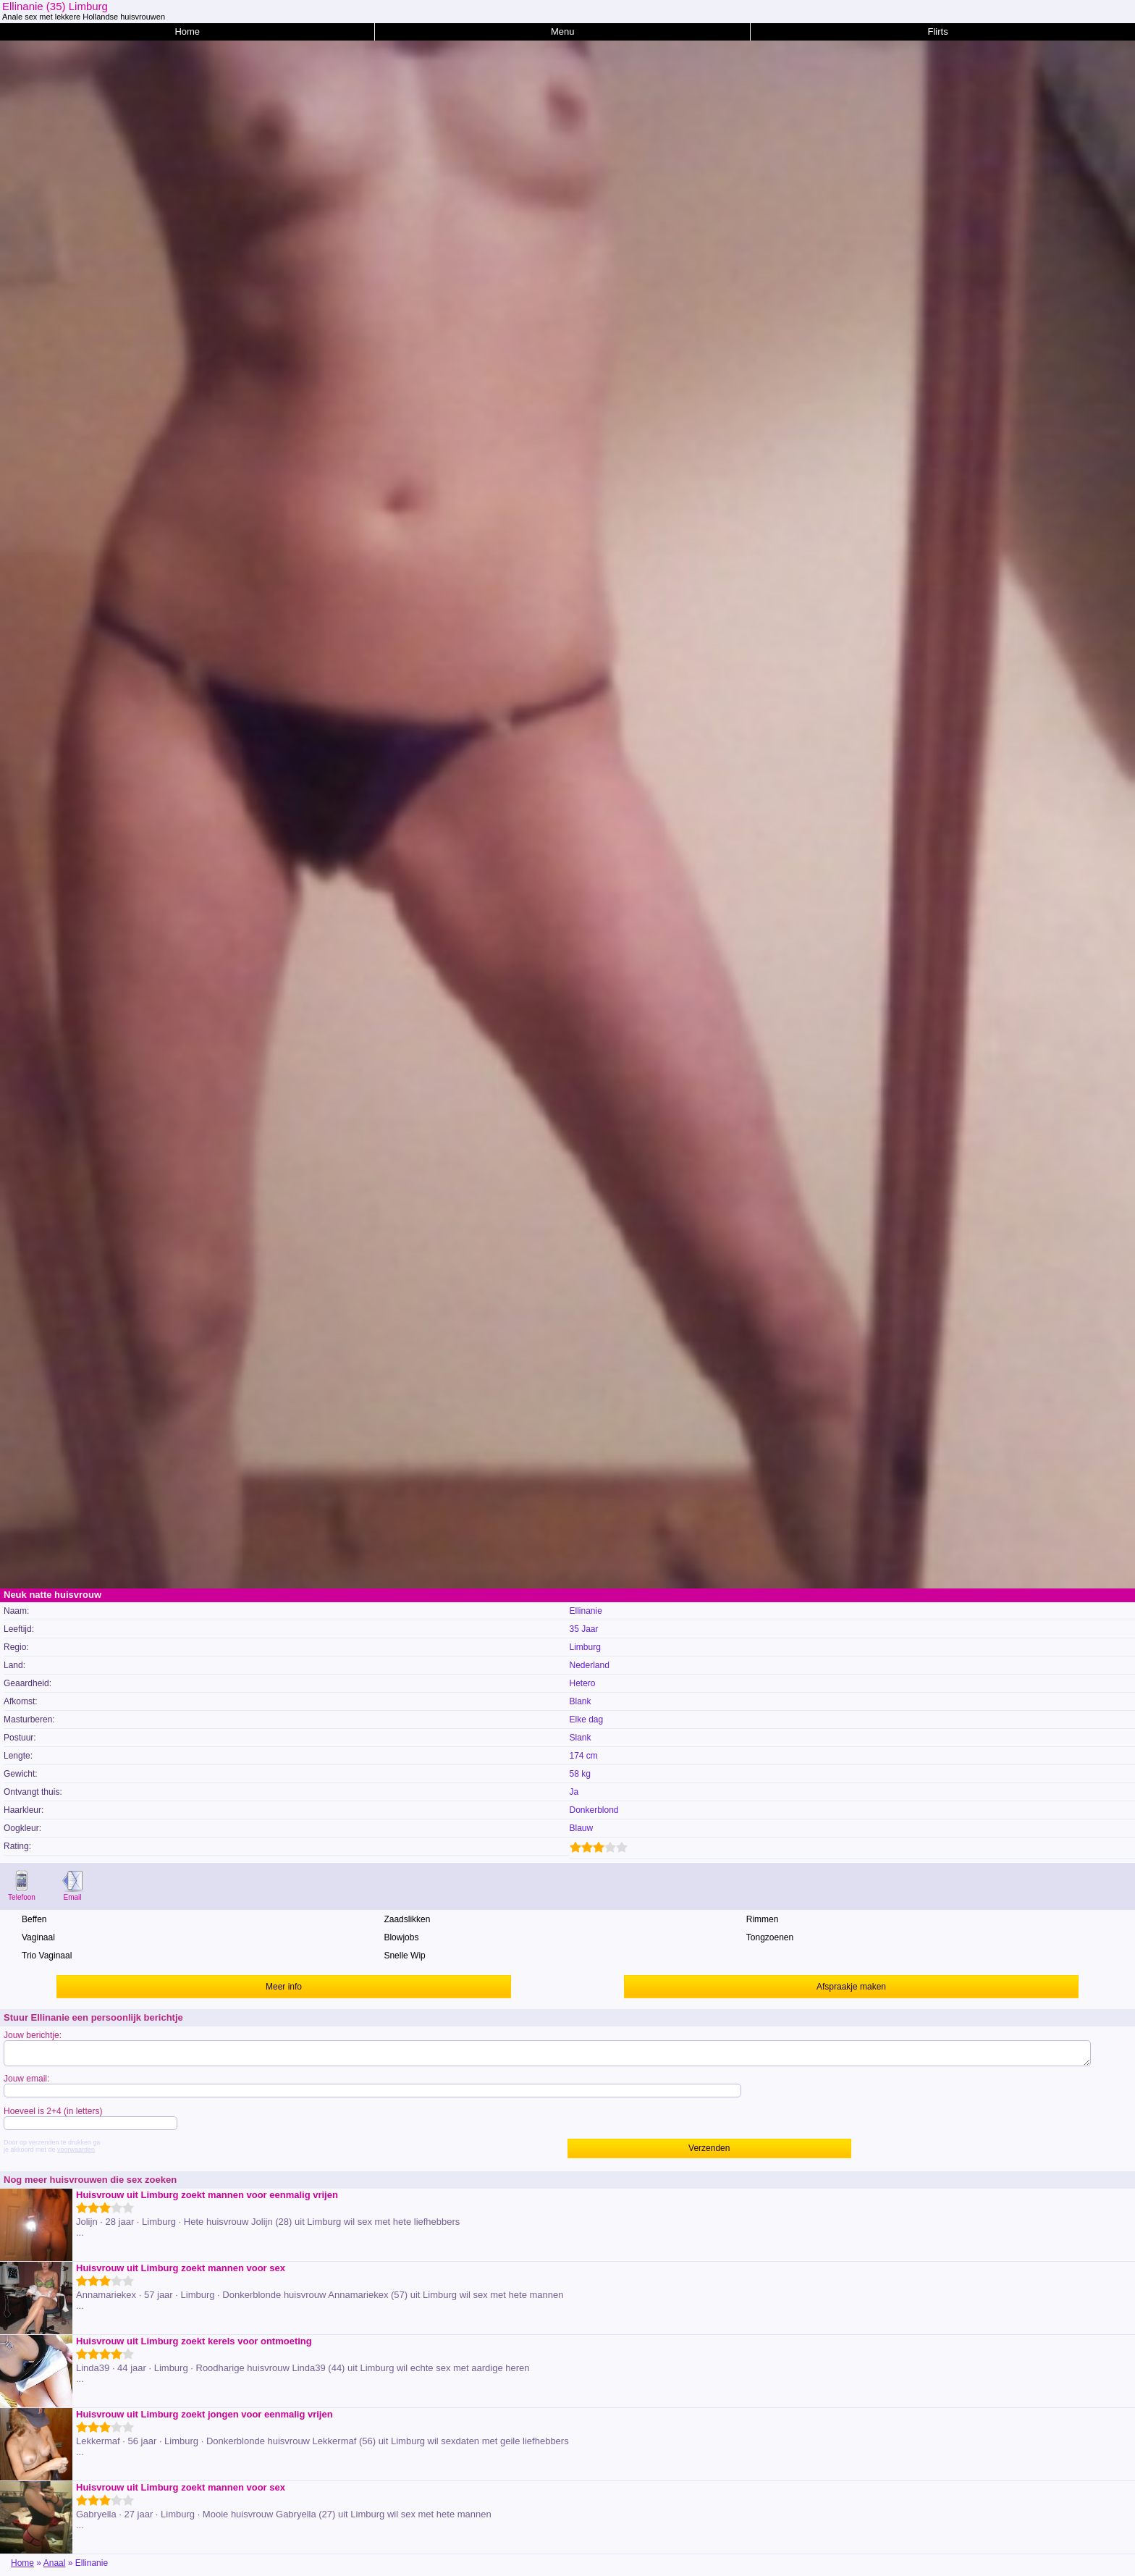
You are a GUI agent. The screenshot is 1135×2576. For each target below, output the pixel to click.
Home (187, 31)
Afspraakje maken (851, 1987)
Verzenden (709, 2148)
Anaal (54, 2563)
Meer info (284, 1987)
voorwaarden (76, 2149)
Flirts (938, 31)
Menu (563, 31)
